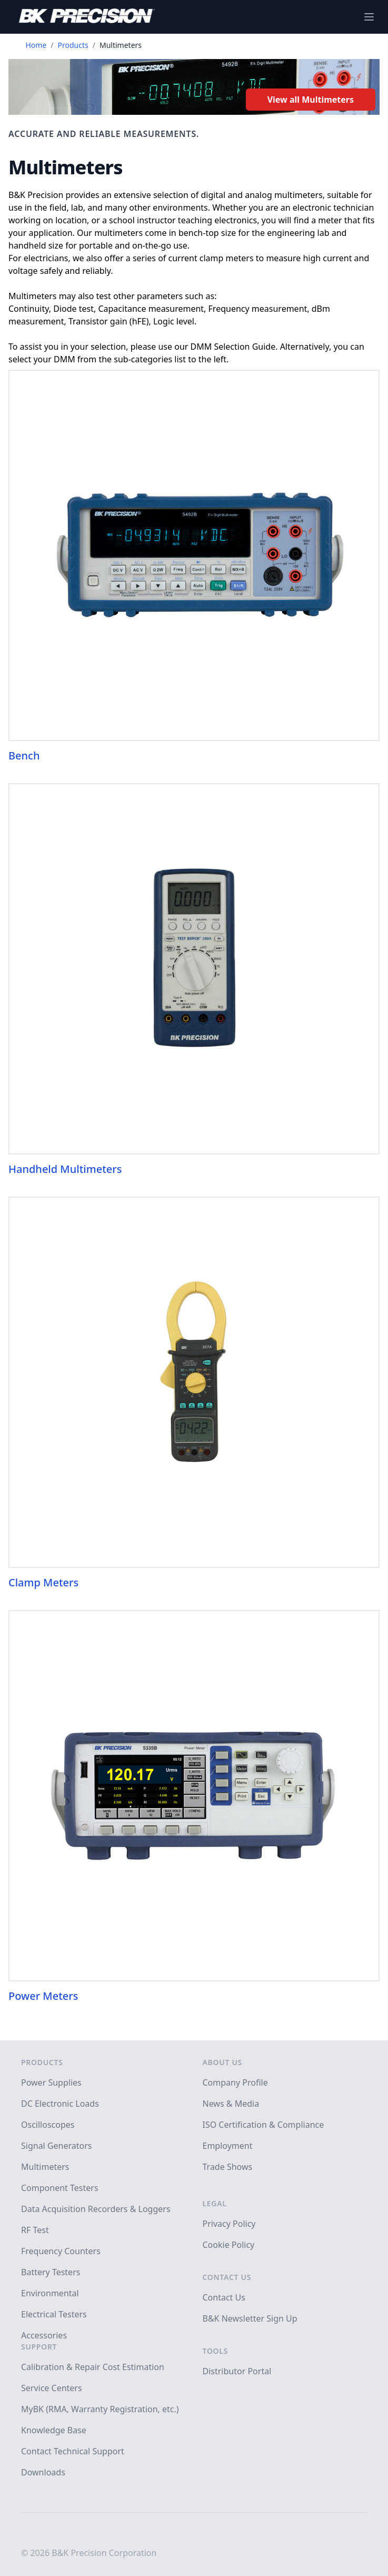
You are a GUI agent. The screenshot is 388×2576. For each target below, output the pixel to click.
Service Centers (51, 2388)
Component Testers (59, 2188)
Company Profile (235, 2082)
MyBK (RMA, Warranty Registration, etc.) (100, 2409)
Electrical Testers (54, 2314)
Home (36, 45)
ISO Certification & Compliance (263, 2124)
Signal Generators (56, 2145)
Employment (228, 2145)
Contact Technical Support (72, 2451)
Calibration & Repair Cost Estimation (92, 2367)
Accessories (44, 2335)
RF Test (35, 2230)
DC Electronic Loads (60, 2103)
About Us (222, 2062)
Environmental (50, 2293)
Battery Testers (50, 2272)
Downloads (43, 2472)
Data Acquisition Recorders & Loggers (96, 2209)
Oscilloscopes (47, 2124)
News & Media (231, 2103)
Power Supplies (51, 2082)
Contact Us (227, 2277)
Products (73, 45)
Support (39, 2347)
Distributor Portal (237, 2371)
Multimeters (45, 2167)
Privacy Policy (229, 2223)
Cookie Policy (229, 2245)
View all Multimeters (310, 99)
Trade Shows (228, 2167)
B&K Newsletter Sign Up (250, 2318)
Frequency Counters (61, 2251)
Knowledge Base (53, 2430)
